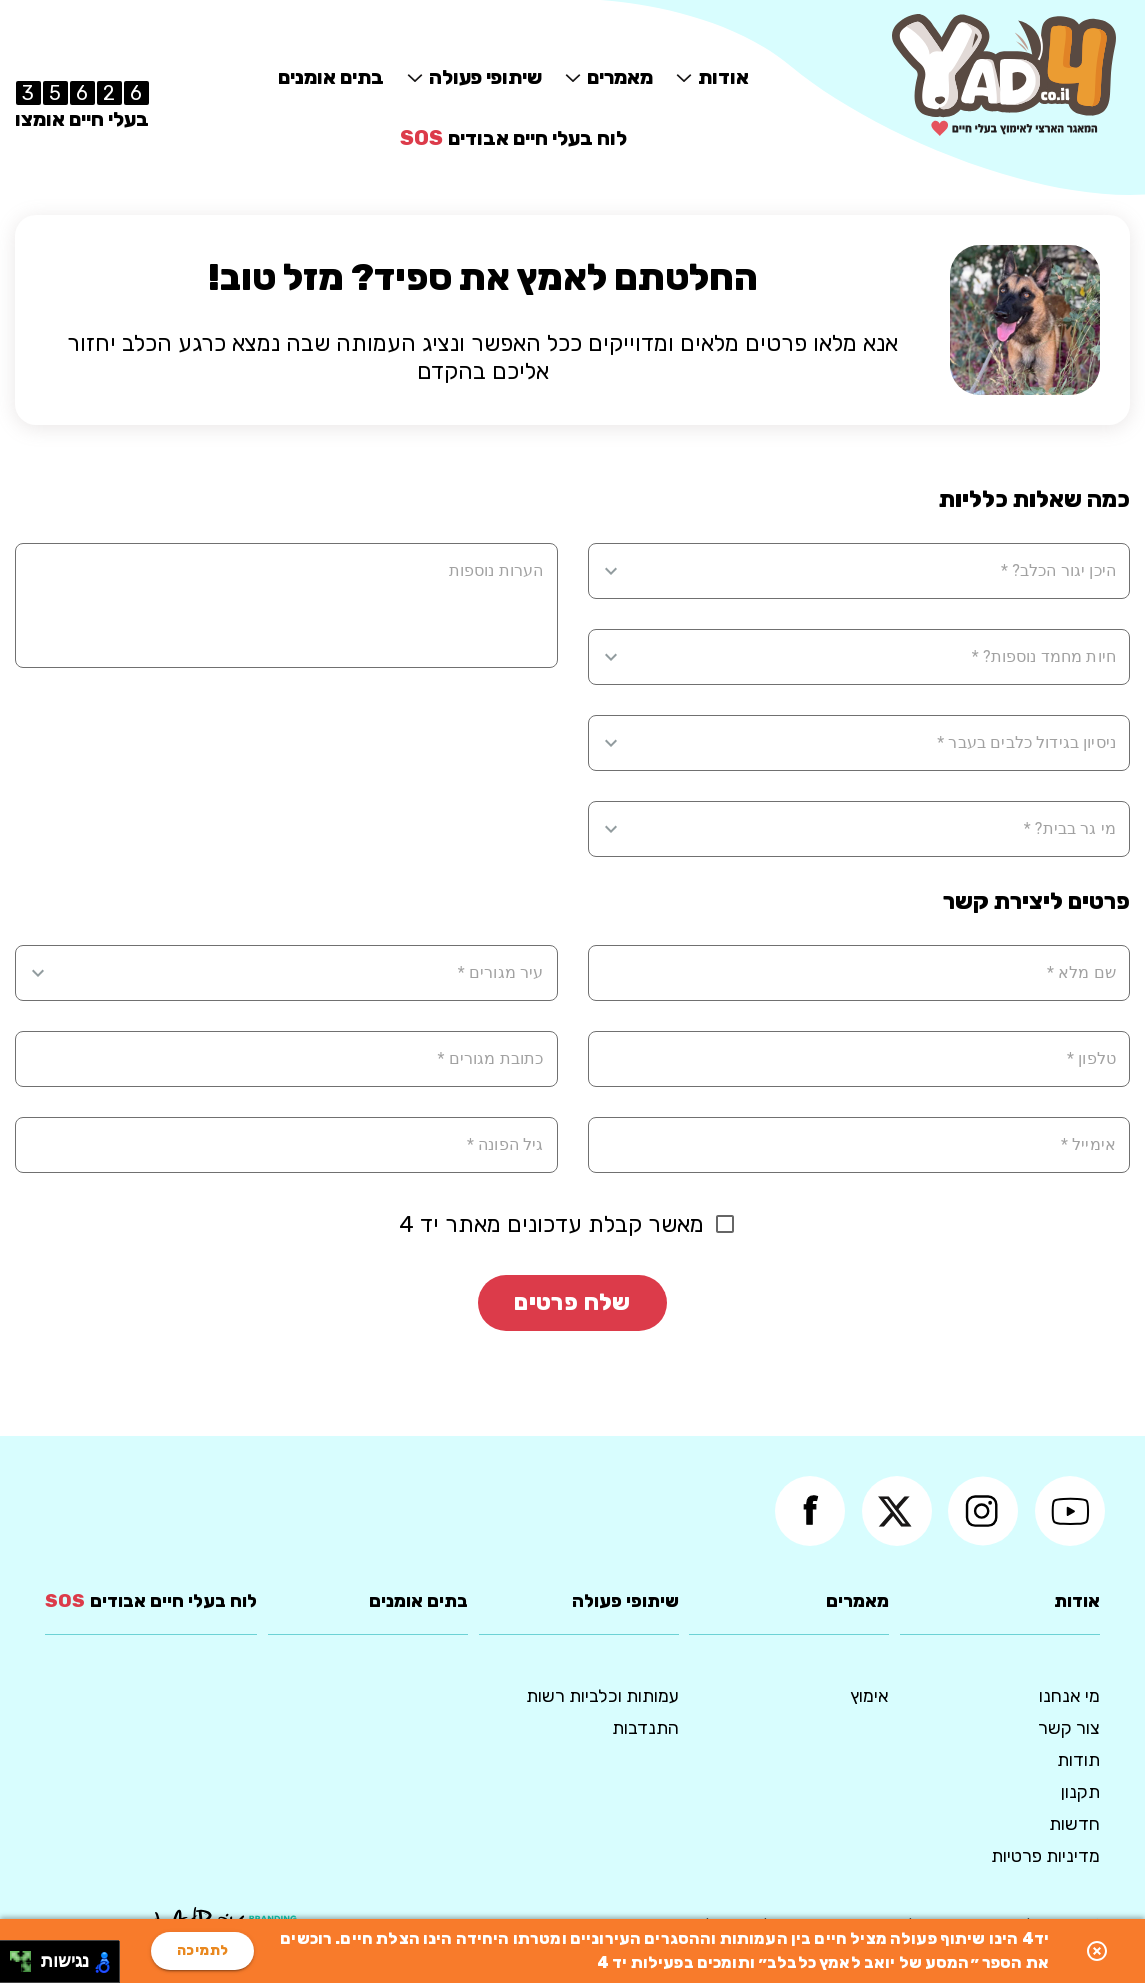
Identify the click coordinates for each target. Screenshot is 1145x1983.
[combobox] (872, 571)
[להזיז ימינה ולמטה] (26, 1967)
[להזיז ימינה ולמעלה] (26, 1956)
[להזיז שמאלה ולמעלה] (15, 1956)
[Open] (611, 571)
